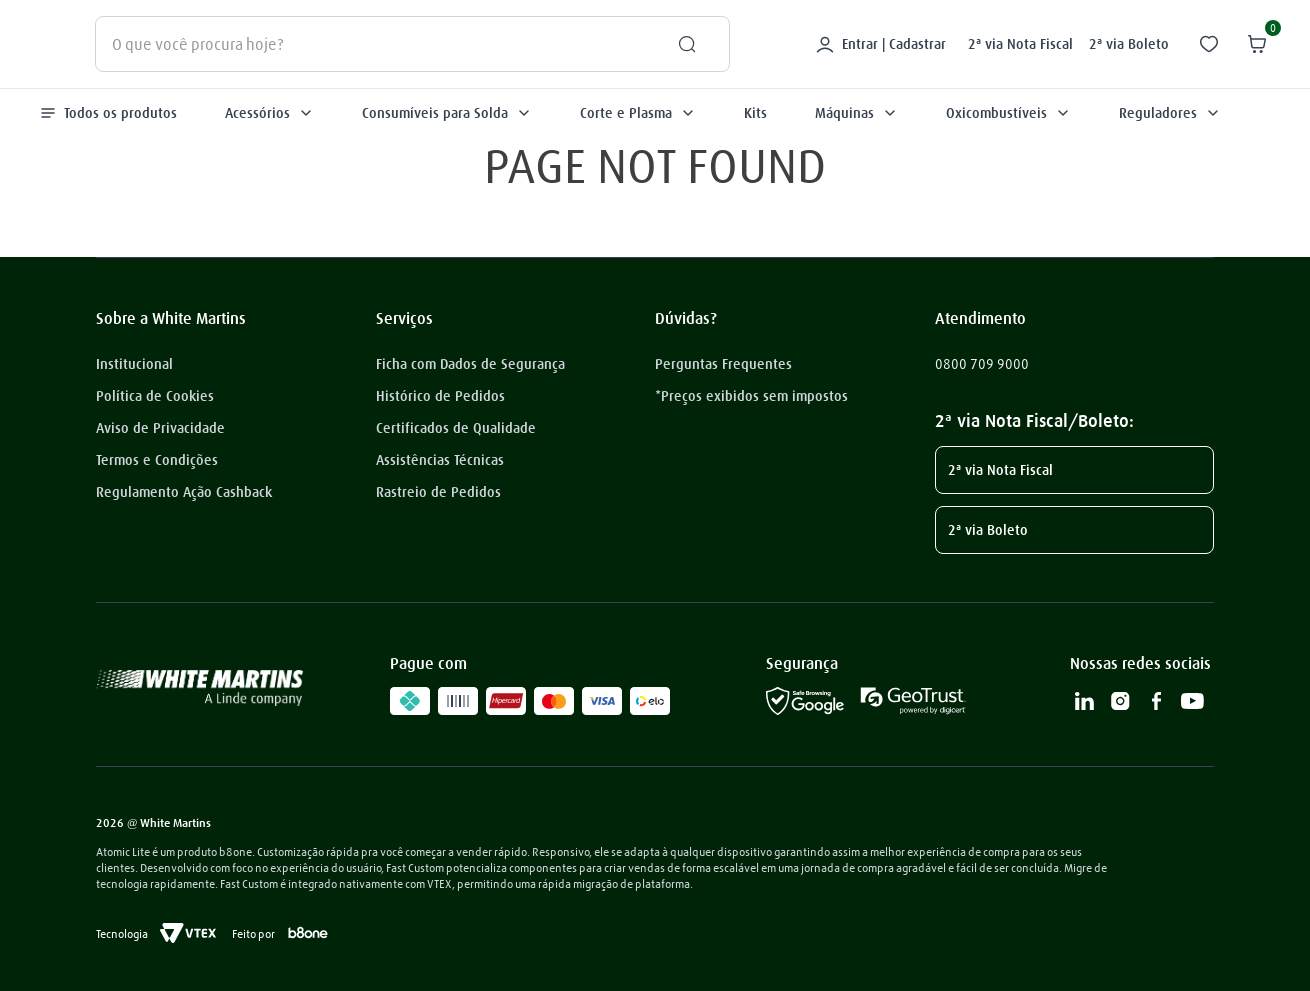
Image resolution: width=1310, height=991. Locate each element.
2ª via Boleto (1129, 44)
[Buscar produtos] (679, 44)
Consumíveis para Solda (447, 113)
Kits (755, 113)
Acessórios (269, 113)
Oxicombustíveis (1008, 113)
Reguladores (1170, 113)
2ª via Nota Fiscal (1020, 44)
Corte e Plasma (638, 113)
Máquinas (856, 113)
